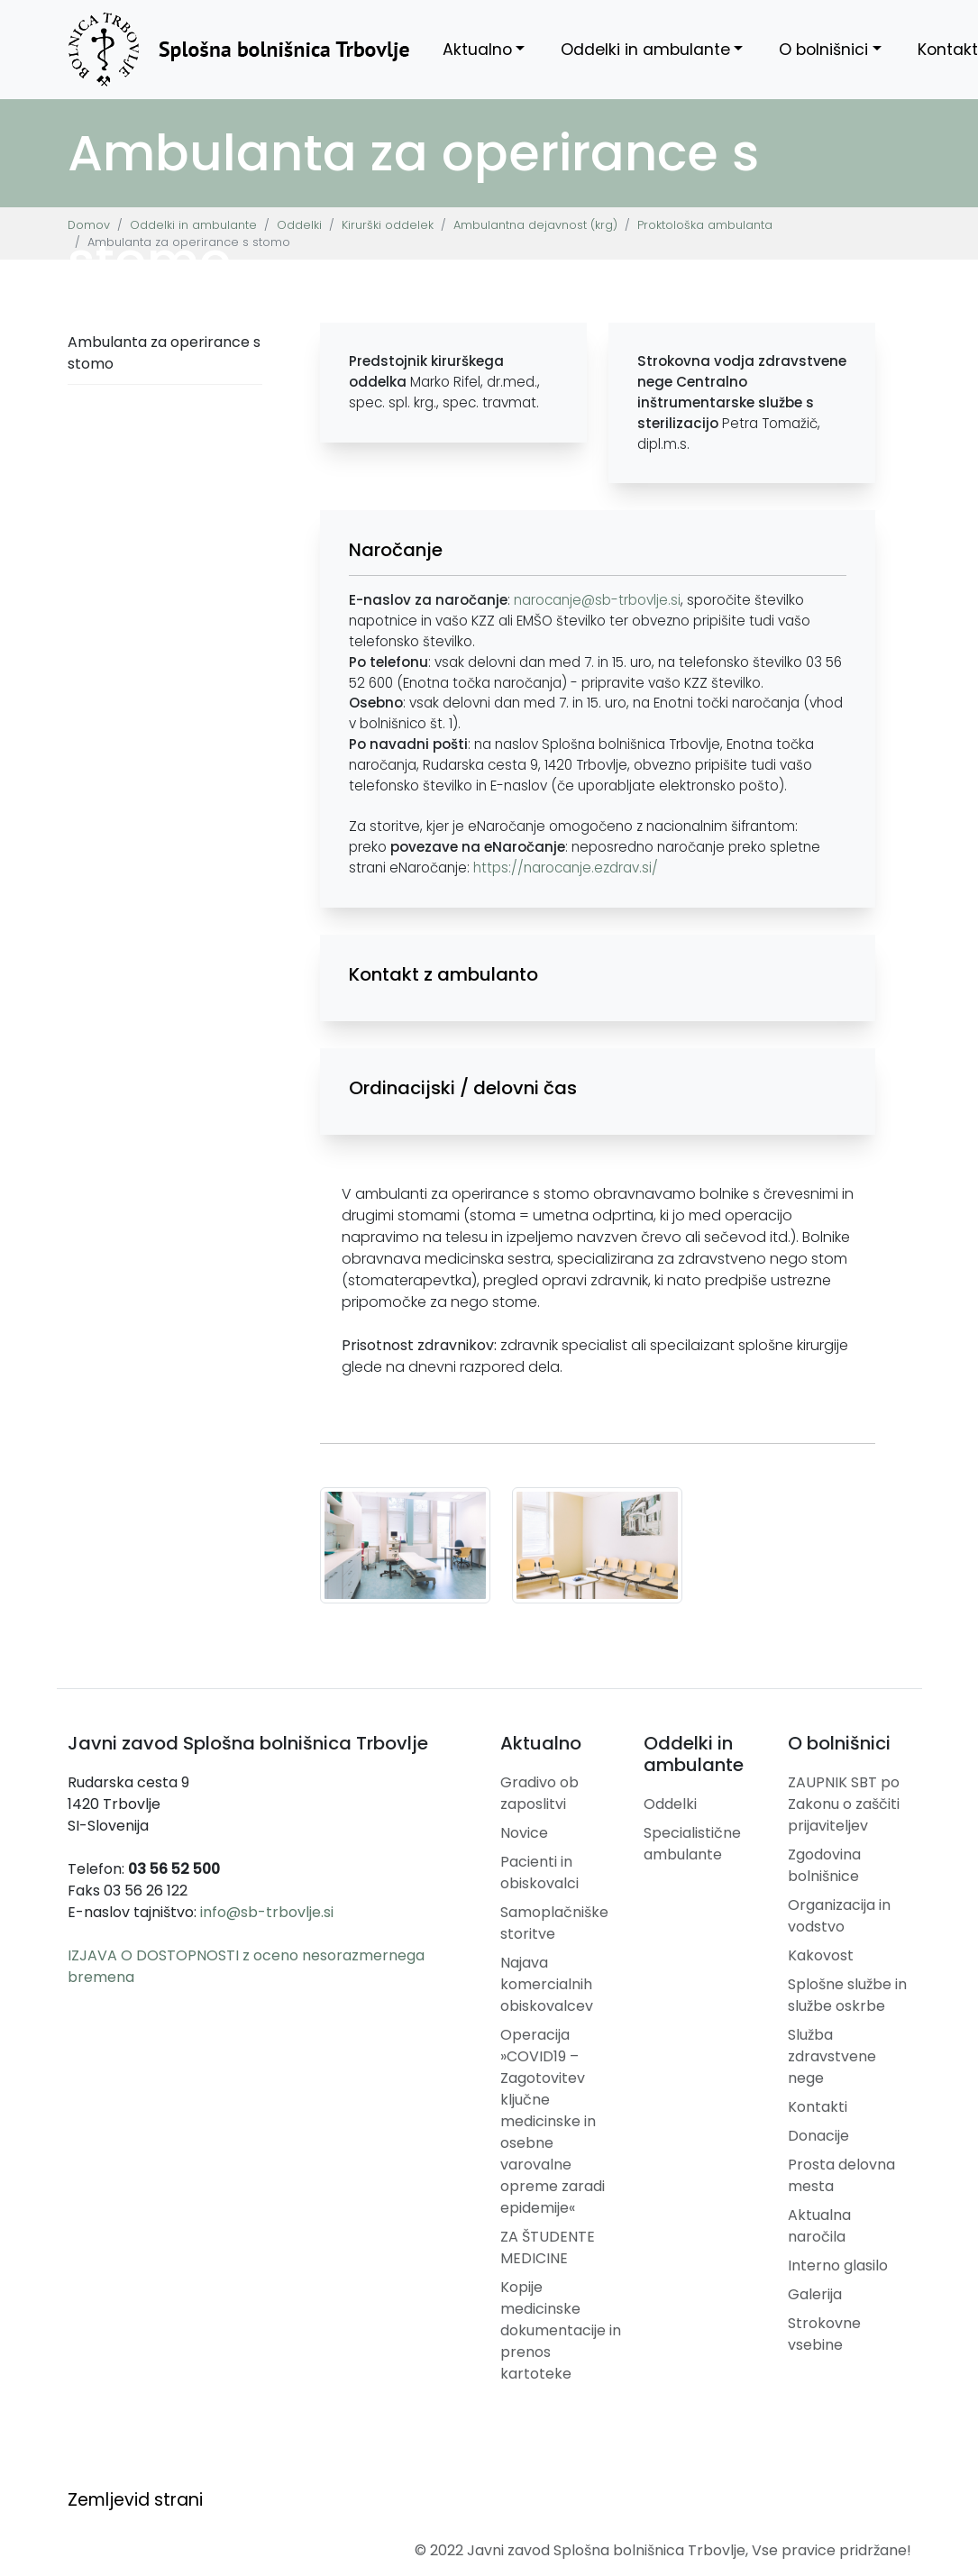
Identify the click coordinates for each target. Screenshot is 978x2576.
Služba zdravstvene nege (832, 2056)
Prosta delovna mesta (841, 2175)
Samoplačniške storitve (554, 1923)
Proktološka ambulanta (704, 225)
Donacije (818, 2135)
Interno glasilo (838, 2265)
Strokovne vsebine (824, 2334)
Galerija (815, 2294)
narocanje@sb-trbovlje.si (597, 599)
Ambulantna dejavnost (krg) (535, 225)
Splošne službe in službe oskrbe (847, 1995)
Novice (524, 1832)
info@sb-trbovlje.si (267, 1912)
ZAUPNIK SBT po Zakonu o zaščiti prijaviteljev (844, 1804)
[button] (597, 550)
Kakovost (821, 1955)
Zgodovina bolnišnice (824, 1865)
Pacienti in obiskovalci (539, 1872)
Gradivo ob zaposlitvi (539, 1793)
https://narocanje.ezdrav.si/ (565, 867)
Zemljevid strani (135, 2500)
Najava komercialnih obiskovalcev (546, 1984)
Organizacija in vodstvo (839, 1916)
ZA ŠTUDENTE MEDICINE (547, 2247)
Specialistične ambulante (692, 1843)
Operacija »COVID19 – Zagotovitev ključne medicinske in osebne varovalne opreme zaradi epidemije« (552, 2121)
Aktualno (477, 49)
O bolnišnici (823, 49)
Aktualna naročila (819, 2226)
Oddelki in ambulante (645, 49)
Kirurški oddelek (388, 225)
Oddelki (299, 225)
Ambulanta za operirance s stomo (164, 353)
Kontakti (817, 2106)
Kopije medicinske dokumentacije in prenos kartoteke (560, 2330)
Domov (89, 225)
